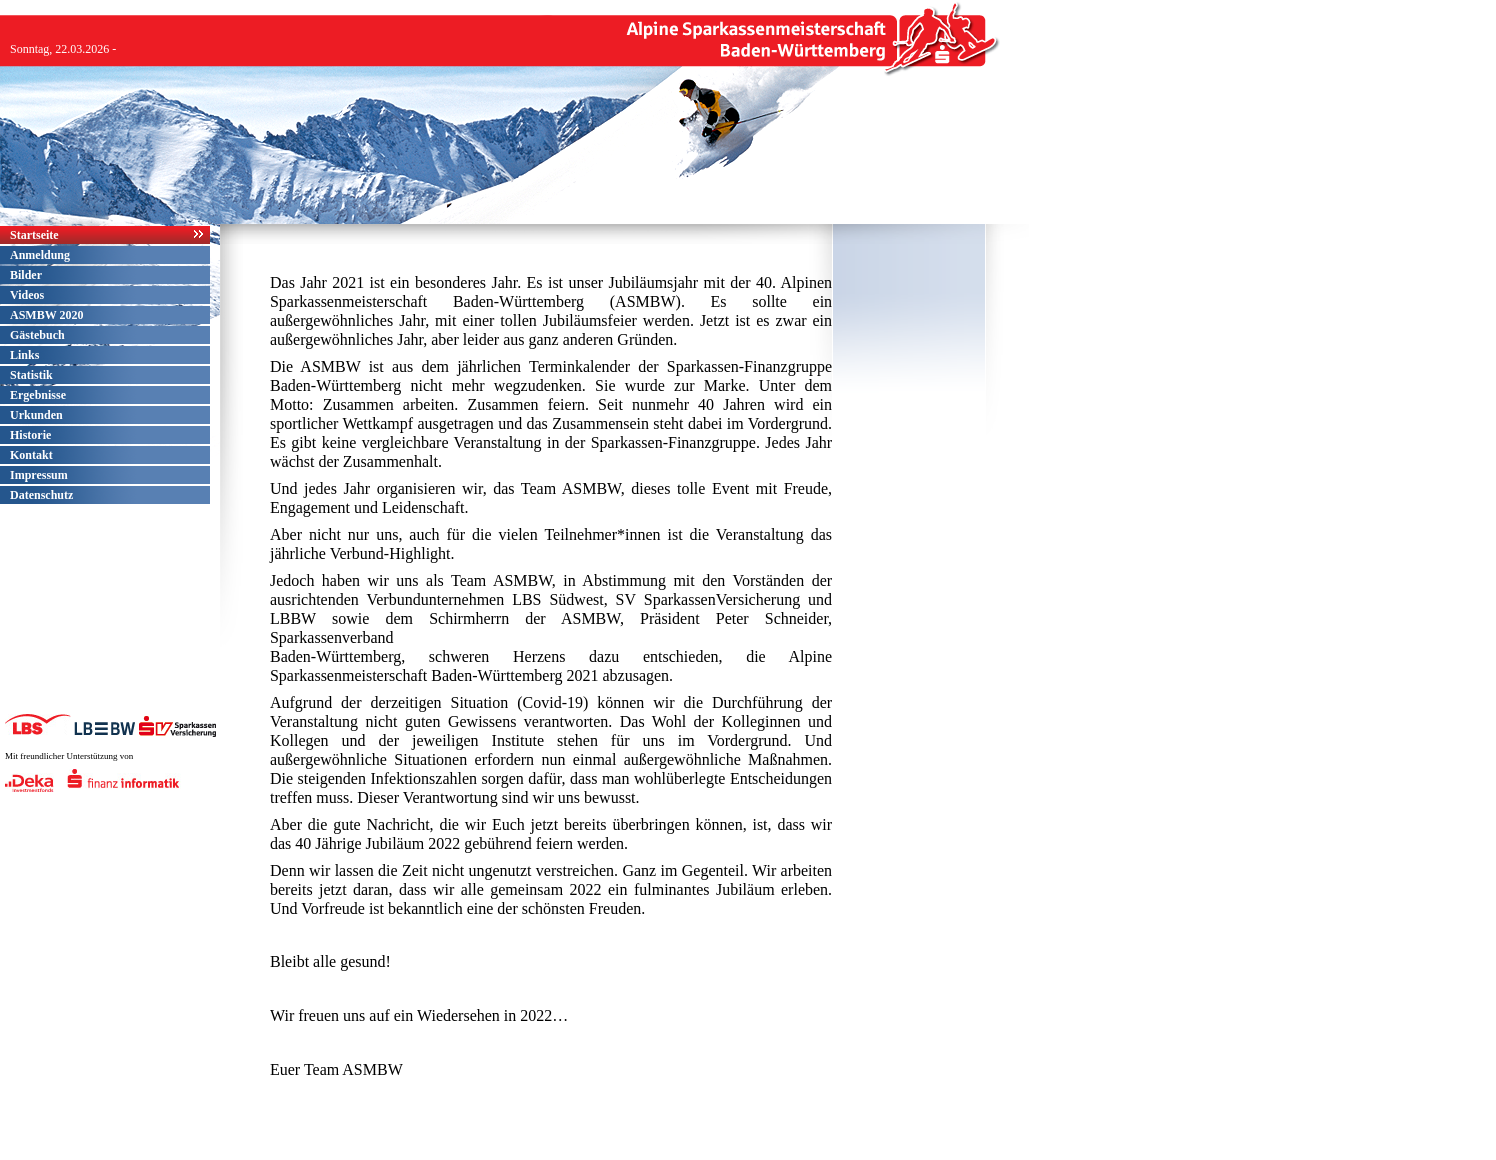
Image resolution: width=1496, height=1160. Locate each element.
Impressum (39, 475)
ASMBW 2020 (46, 315)
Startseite (34, 235)
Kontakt (31, 455)
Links (24, 355)
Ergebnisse (38, 395)
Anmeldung (40, 255)
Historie (30, 435)
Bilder (26, 275)
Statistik (31, 375)
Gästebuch (37, 335)
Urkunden (36, 415)
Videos (27, 295)
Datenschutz (41, 495)
